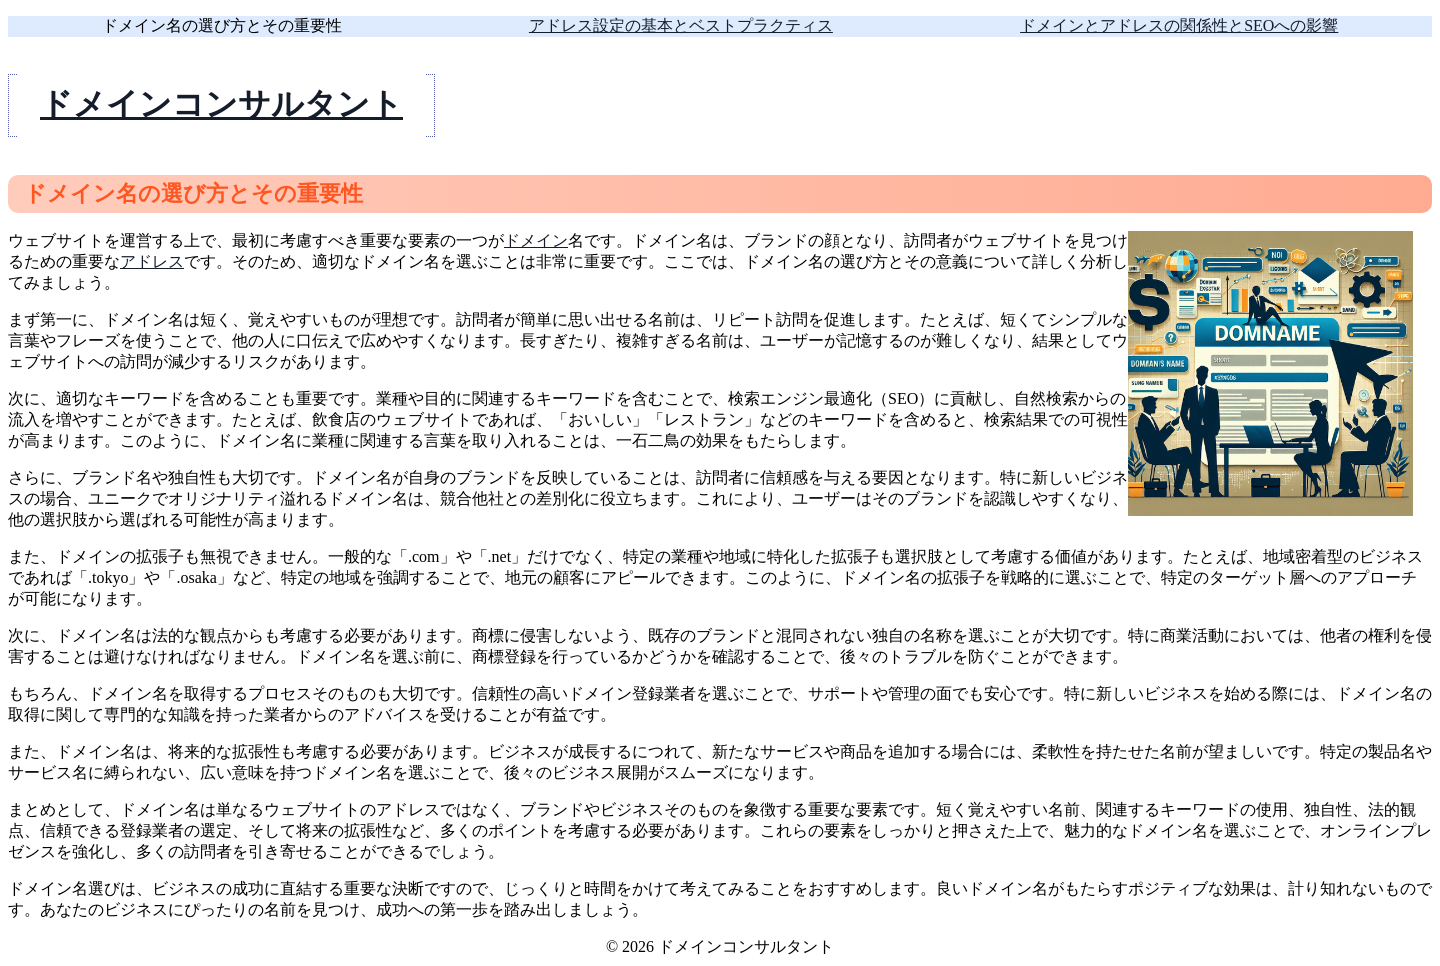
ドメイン (536, 240)
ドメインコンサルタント (221, 104)
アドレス (152, 261)
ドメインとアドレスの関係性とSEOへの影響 (1179, 25)
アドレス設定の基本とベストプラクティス (681, 25)
